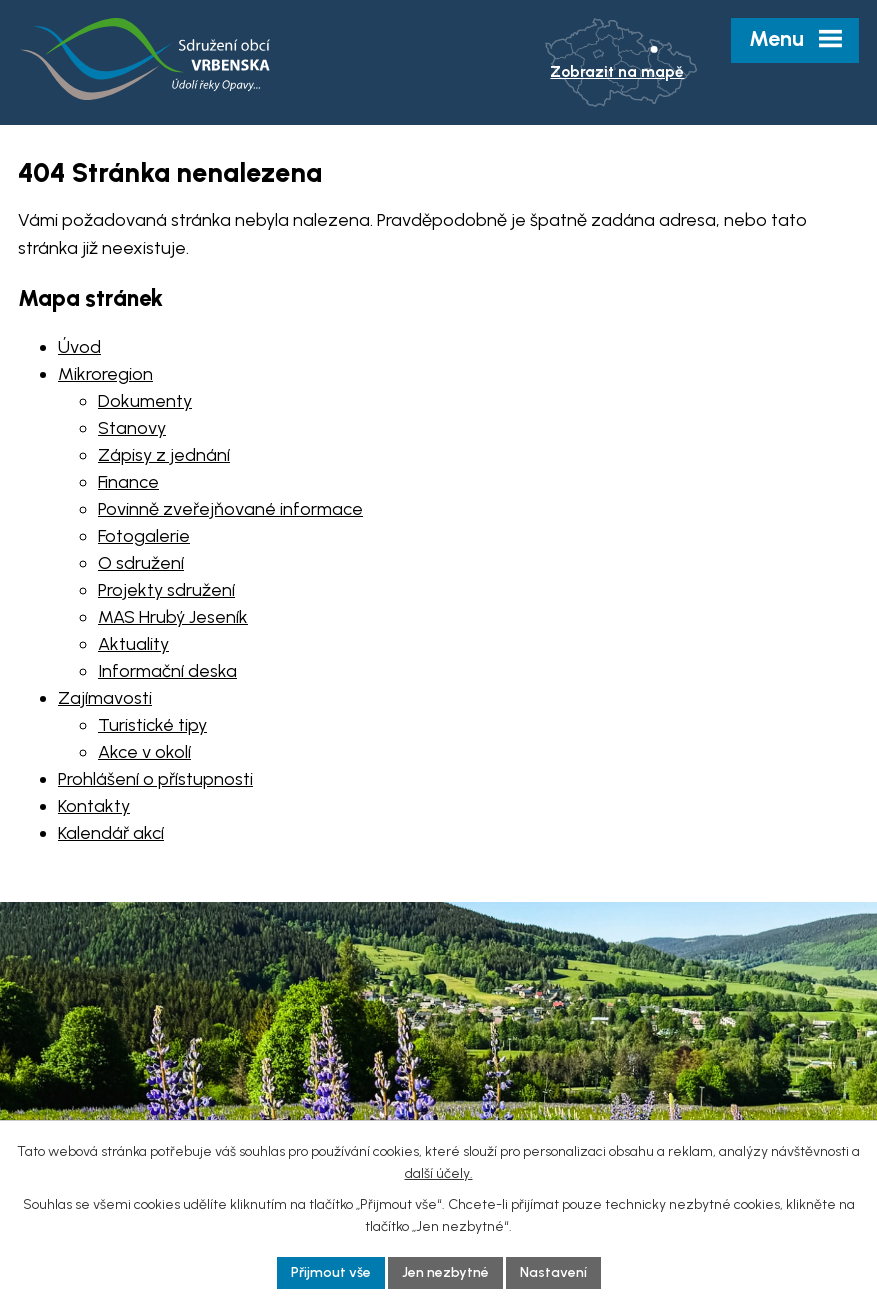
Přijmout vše (331, 1272)
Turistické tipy (152, 725)
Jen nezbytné (445, 1272)
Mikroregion (105, 374)
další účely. (439, 1173)
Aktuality (133, 644)
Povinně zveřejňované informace (230, 509)
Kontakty (94, 806)
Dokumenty (145, 401)
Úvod (79, 347)
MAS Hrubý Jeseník (173, 617)
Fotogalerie (144, 536)
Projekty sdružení (166, 590)
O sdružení (141, 563)
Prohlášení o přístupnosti (155, 779)
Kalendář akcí (111, 833)
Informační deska (167, 671)
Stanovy (132, 428)
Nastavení (553, 1272)
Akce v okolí (144, 752)
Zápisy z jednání (164, 455)
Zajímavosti (105, 698)
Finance (128, 482)
